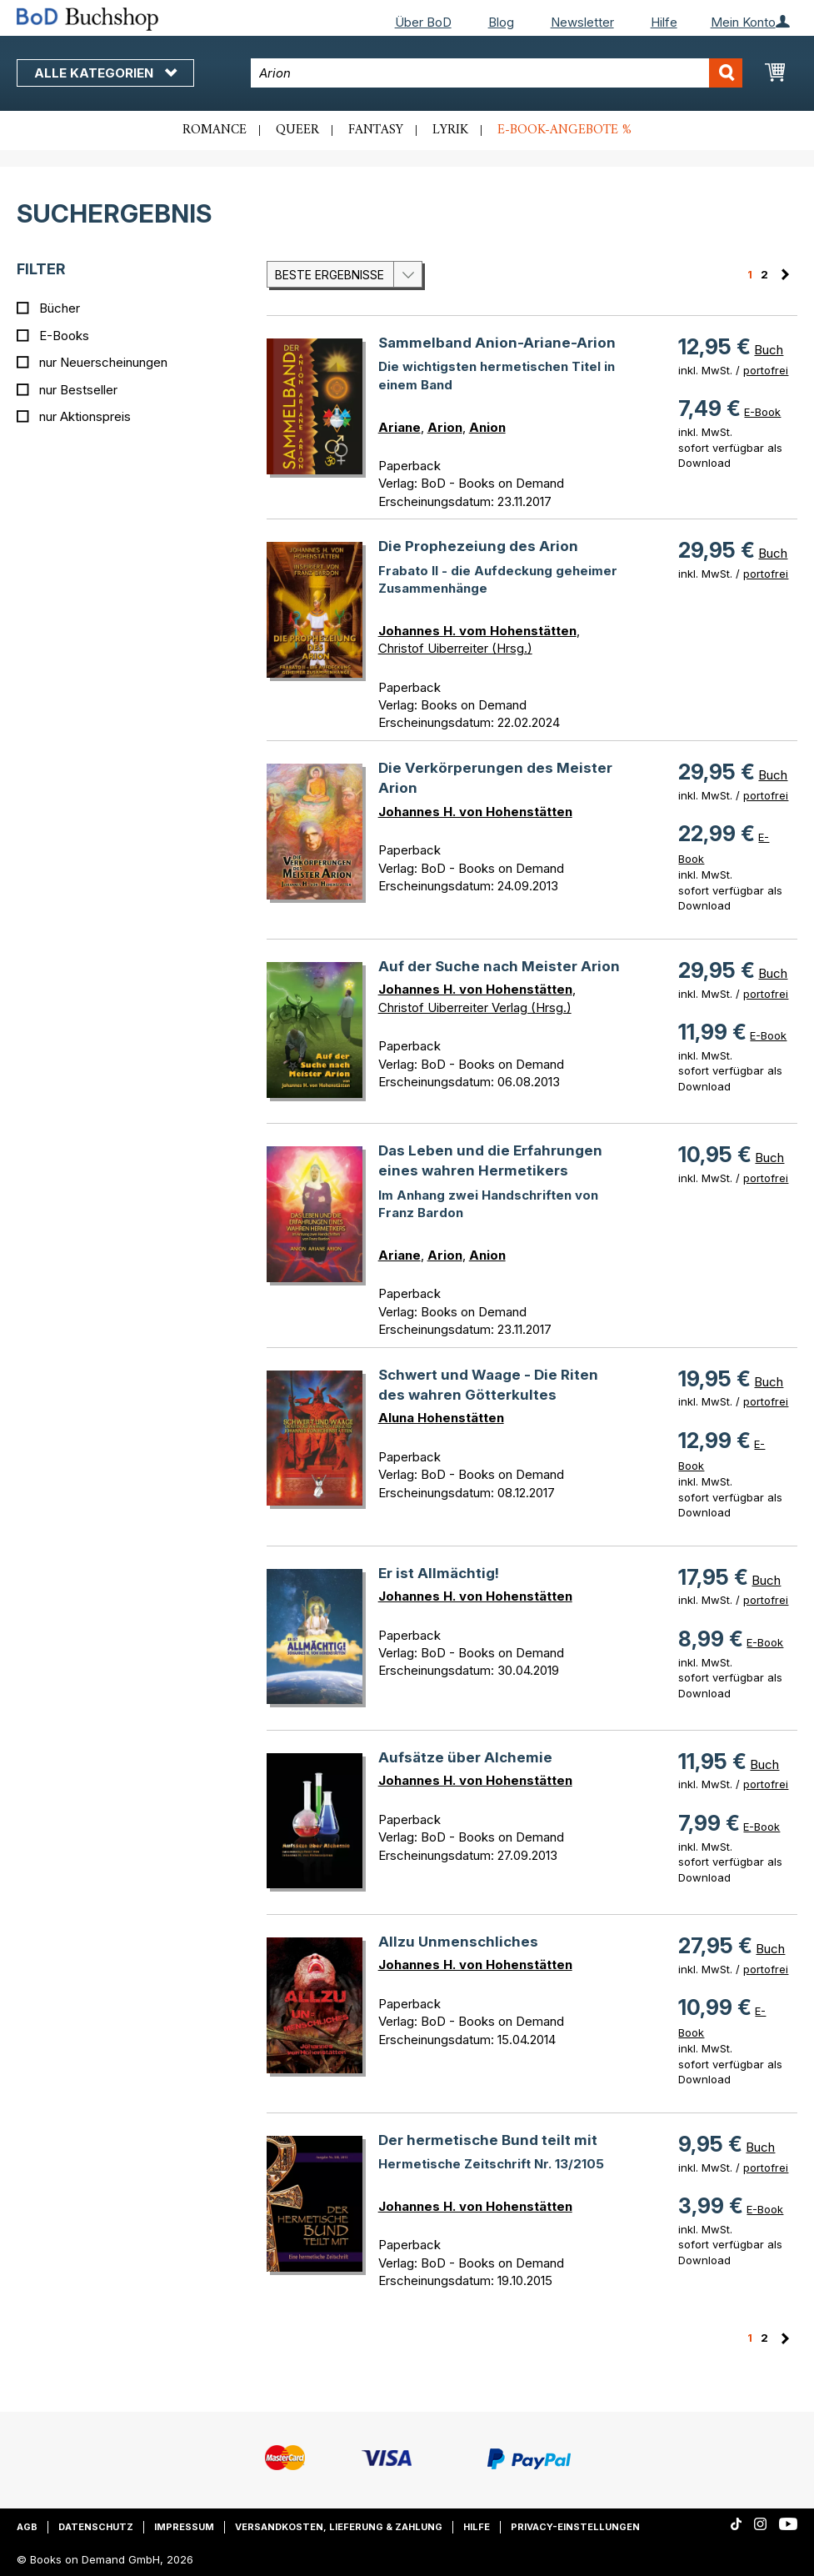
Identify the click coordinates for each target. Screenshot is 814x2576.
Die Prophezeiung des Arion (478, 546)
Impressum (184, 2527)
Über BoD (423, 22)
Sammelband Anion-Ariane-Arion (497, 342)
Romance (214, 130)
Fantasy (375, 130)
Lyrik (450, 130)
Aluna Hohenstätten (441, 1418)
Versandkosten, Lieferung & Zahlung (338, 2527)
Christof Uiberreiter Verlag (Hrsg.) (475, 1007)
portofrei (765, 370)
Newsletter (582, 22)
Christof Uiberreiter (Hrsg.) (455, 648)
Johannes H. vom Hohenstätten (477, 631)
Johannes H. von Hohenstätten (475, 811)
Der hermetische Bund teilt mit (487, 2140)
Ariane (399, 427)
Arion (444, 427)
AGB (27, 2527)
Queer (297, 130)
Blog (501, 22)
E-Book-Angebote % (564, 130)
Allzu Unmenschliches (458, 1941)
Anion (487, 427)
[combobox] (496, 73)
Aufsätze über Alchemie (465, 1757)
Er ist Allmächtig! (438, 1573)
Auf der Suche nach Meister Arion (499, 966)
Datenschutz (95, 2527)
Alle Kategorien (105, 73)
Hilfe (664, 22)
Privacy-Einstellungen (575, 2527)
